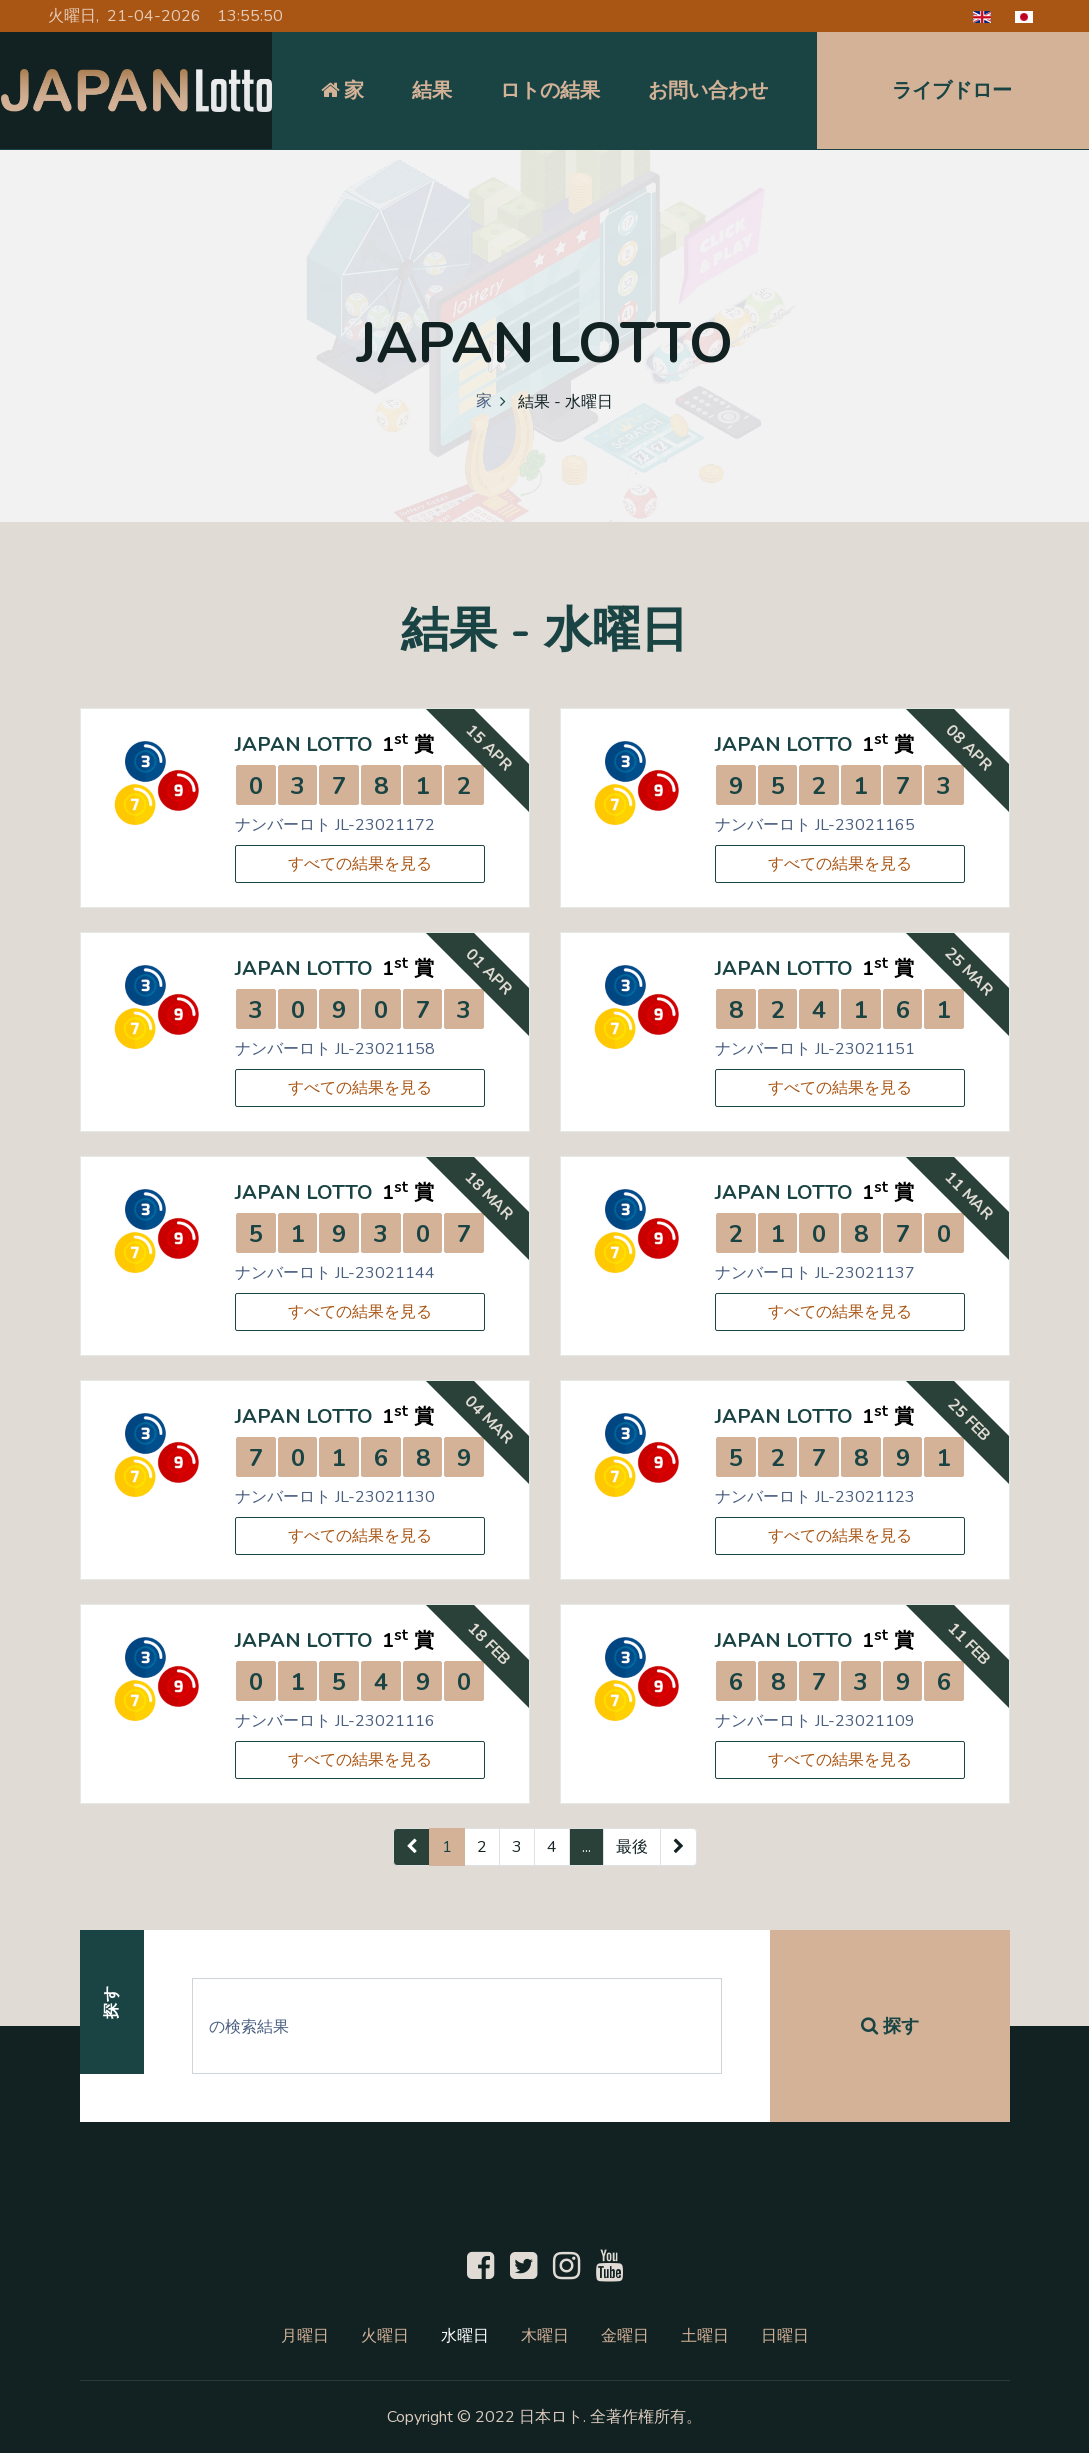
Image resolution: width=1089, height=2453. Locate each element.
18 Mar (489, 1196)
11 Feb (968, 1643)
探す (890, 2026)
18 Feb (488, 1643)
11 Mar (969, 1196)
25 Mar (969, 972)
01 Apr (488, 971)
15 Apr (488, 747)
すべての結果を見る (360, 864)
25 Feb (968, 1419)
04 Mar (489, 1420)
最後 (632, 1847)
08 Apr (968, 747)
